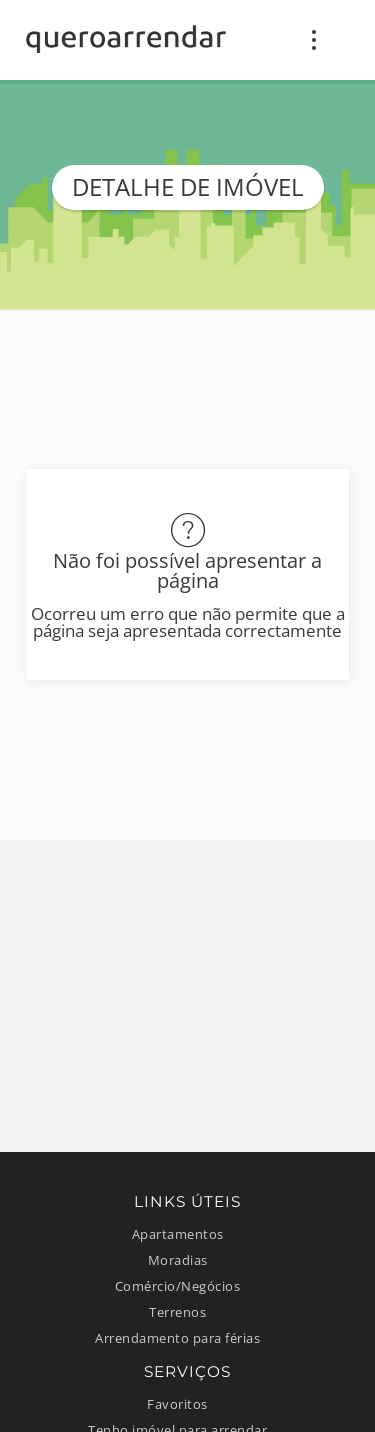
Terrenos (177, 1312)
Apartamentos (178, 1234)
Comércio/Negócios (178, 1286)
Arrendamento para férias (177, 1338)
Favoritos (177, 1404)
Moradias (178, 1260)
